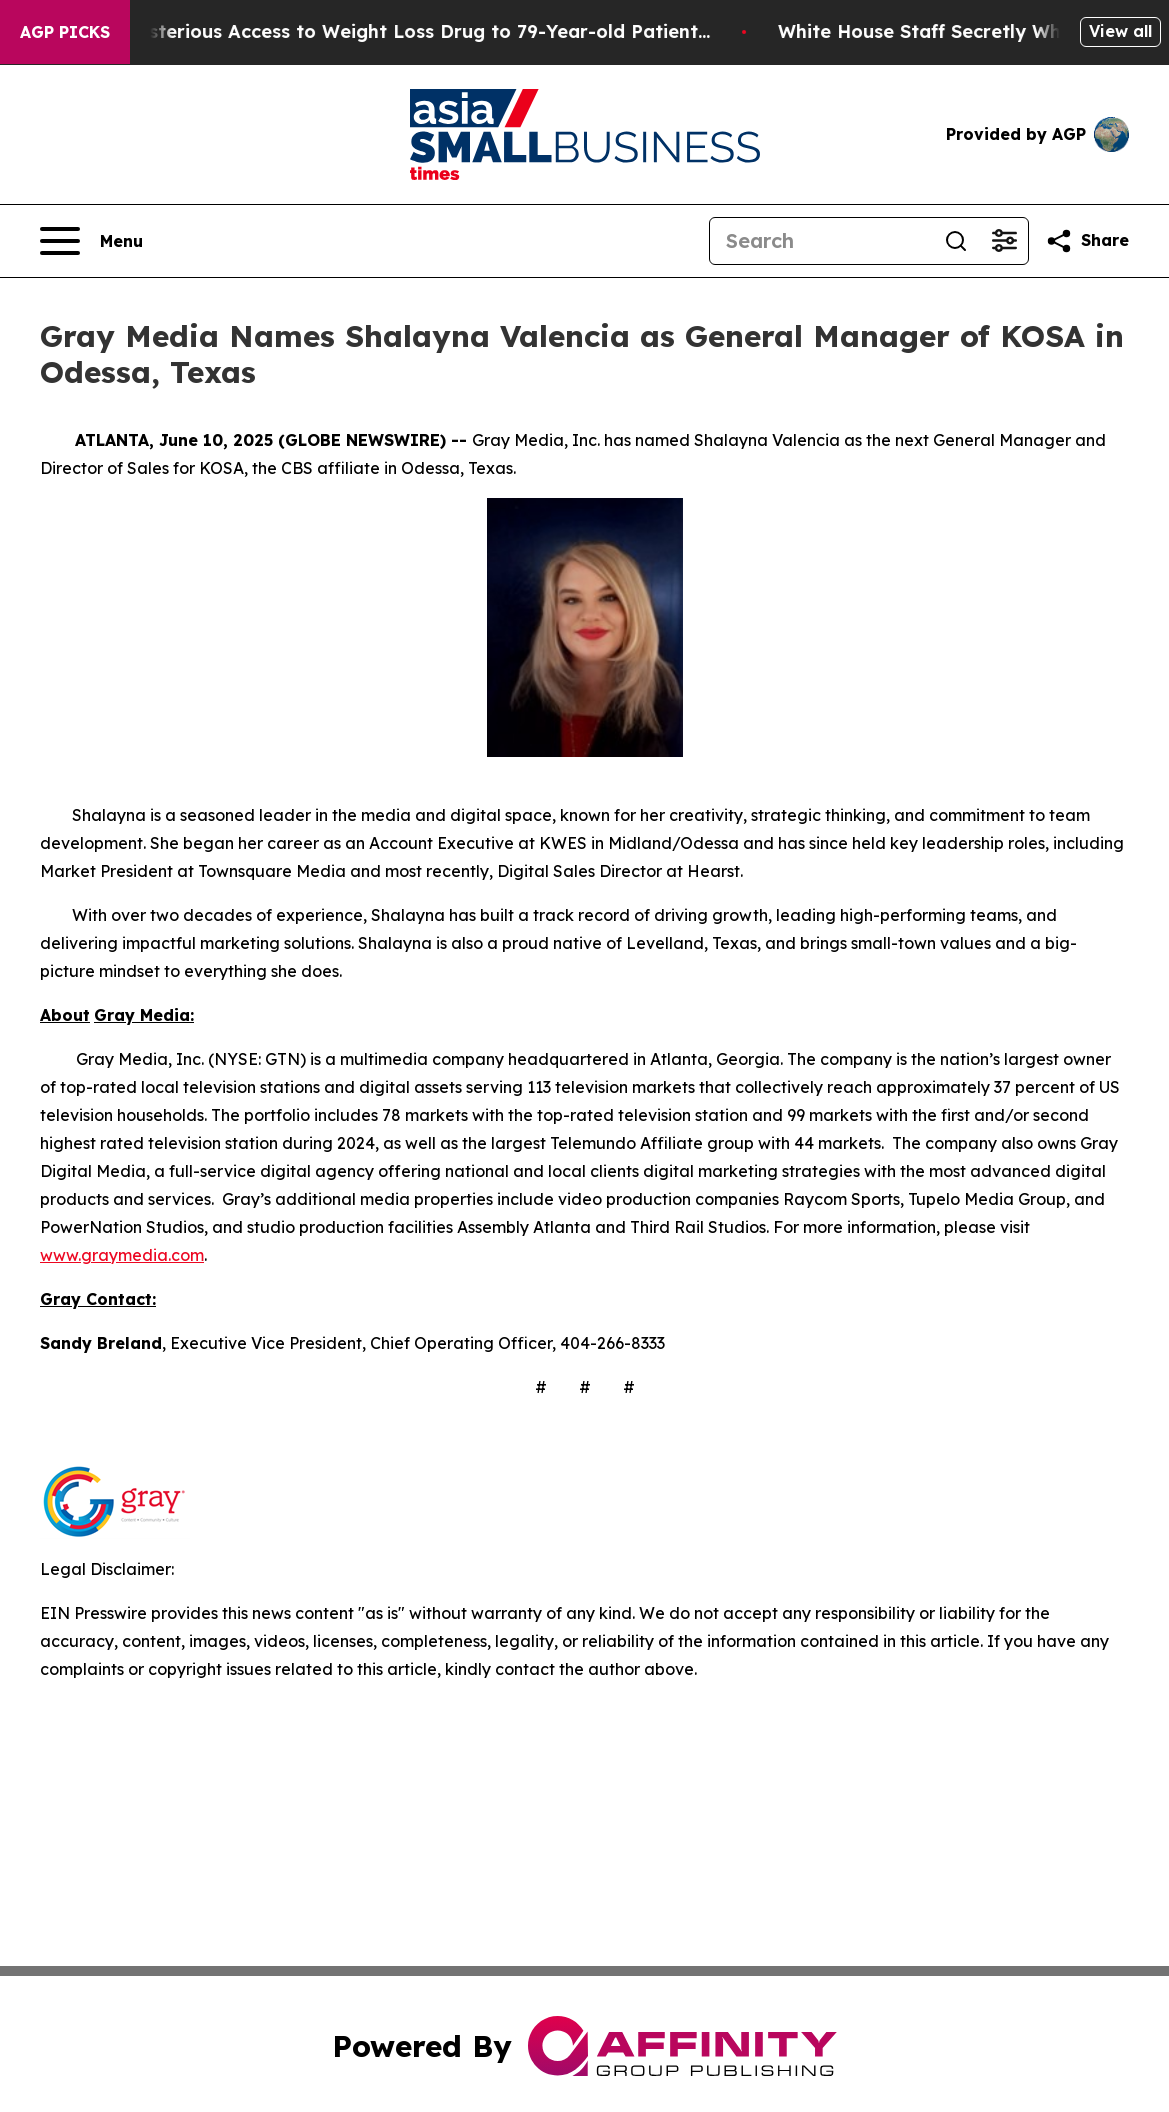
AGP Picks (65, 32)
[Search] (821, 241)
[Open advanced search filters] (1004, 241)
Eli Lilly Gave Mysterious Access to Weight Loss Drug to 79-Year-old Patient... (394, 31)
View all (1120, 31)
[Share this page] (1087, 241)
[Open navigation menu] (91, 241)
